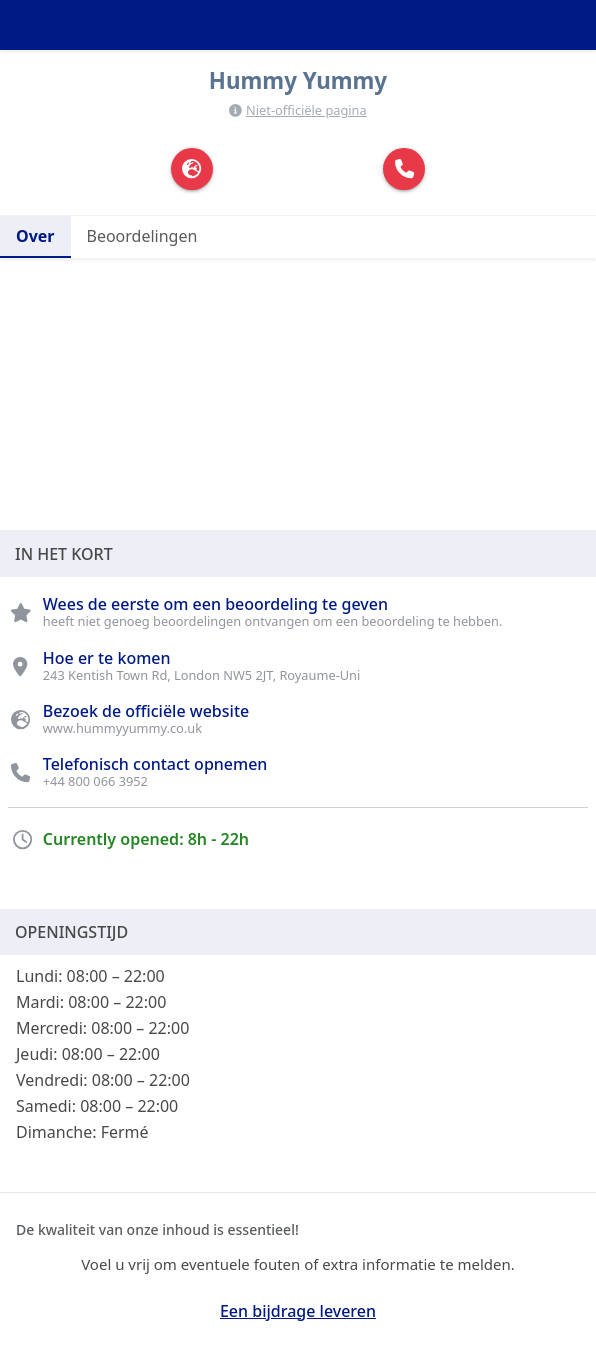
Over (35, 236)
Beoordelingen (142, 236)
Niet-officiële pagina (306, 110)
